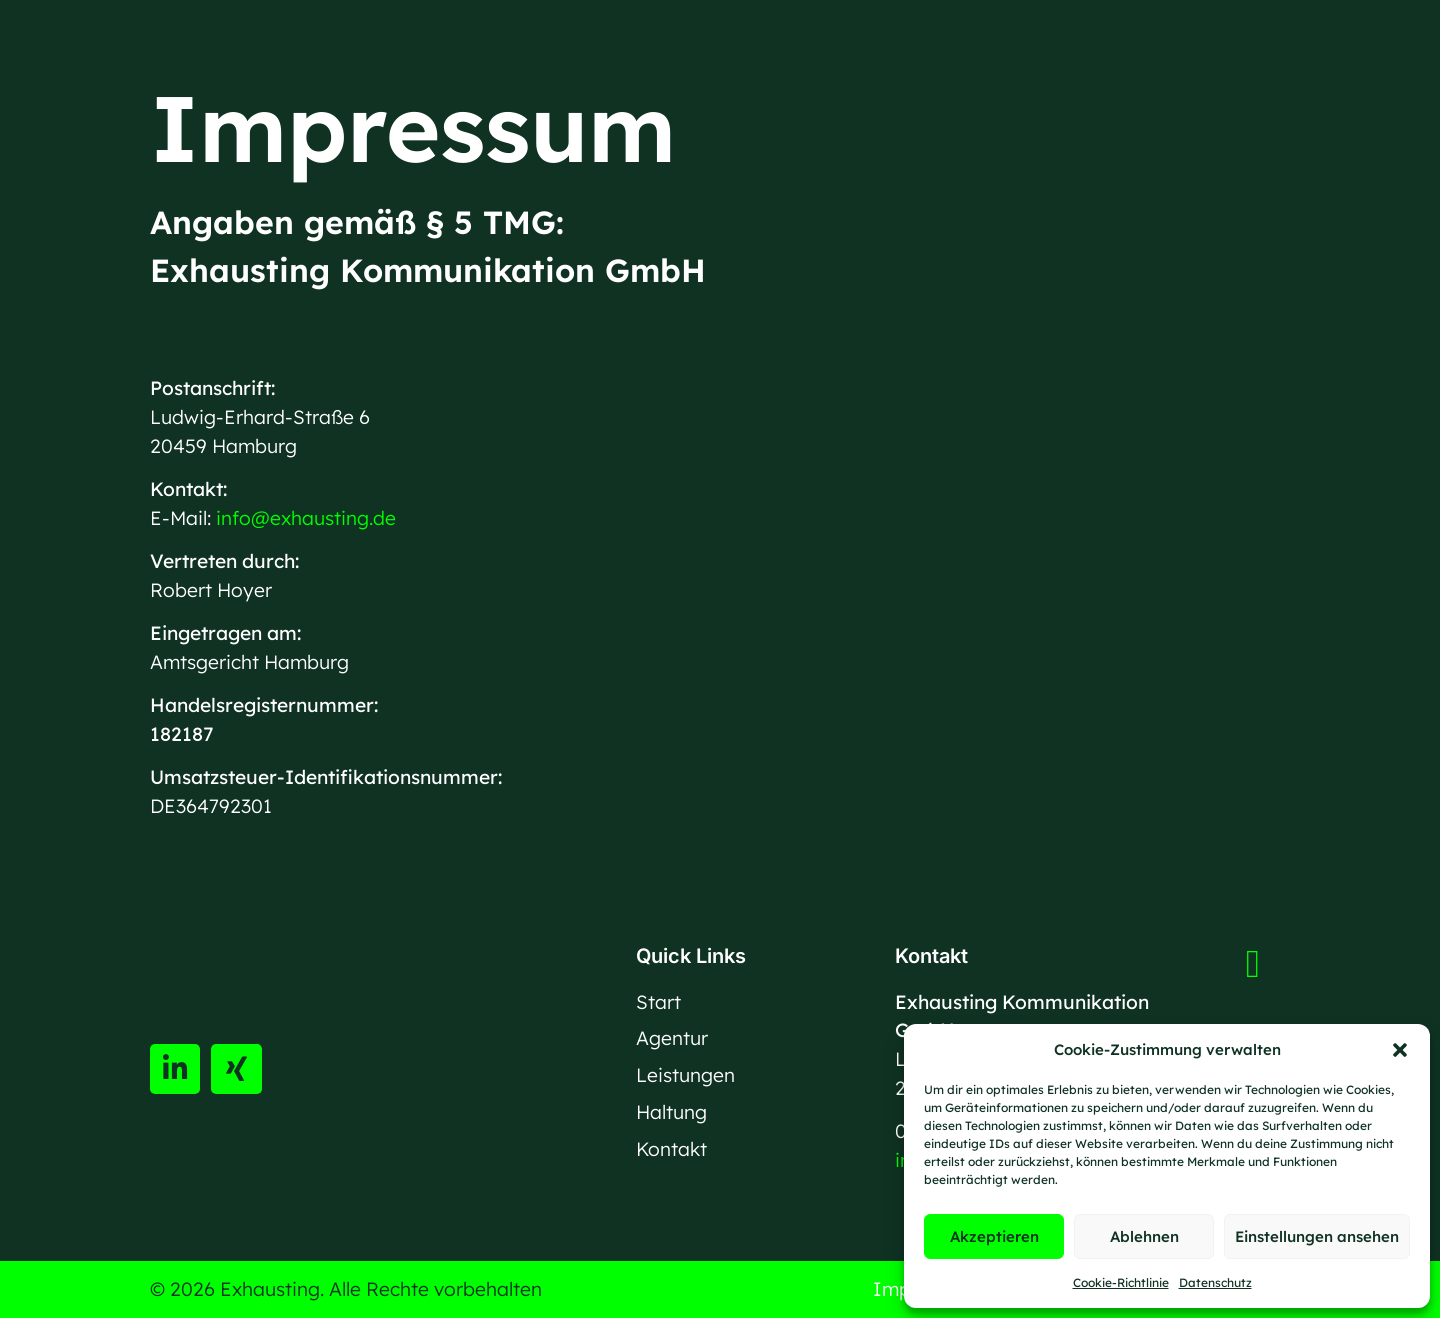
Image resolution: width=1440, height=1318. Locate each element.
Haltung (671, 1112)
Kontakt (671, 1149)
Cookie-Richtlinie (1121, 1282)
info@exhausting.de (306, 518)
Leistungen (685, 1075)
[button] (1400, 1050)
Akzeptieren (994, 1236)
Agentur (672, 1038)
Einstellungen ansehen (1317, 1236)
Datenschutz (1215, 1282)
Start (658, 1002)
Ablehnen (1144, 1236)
